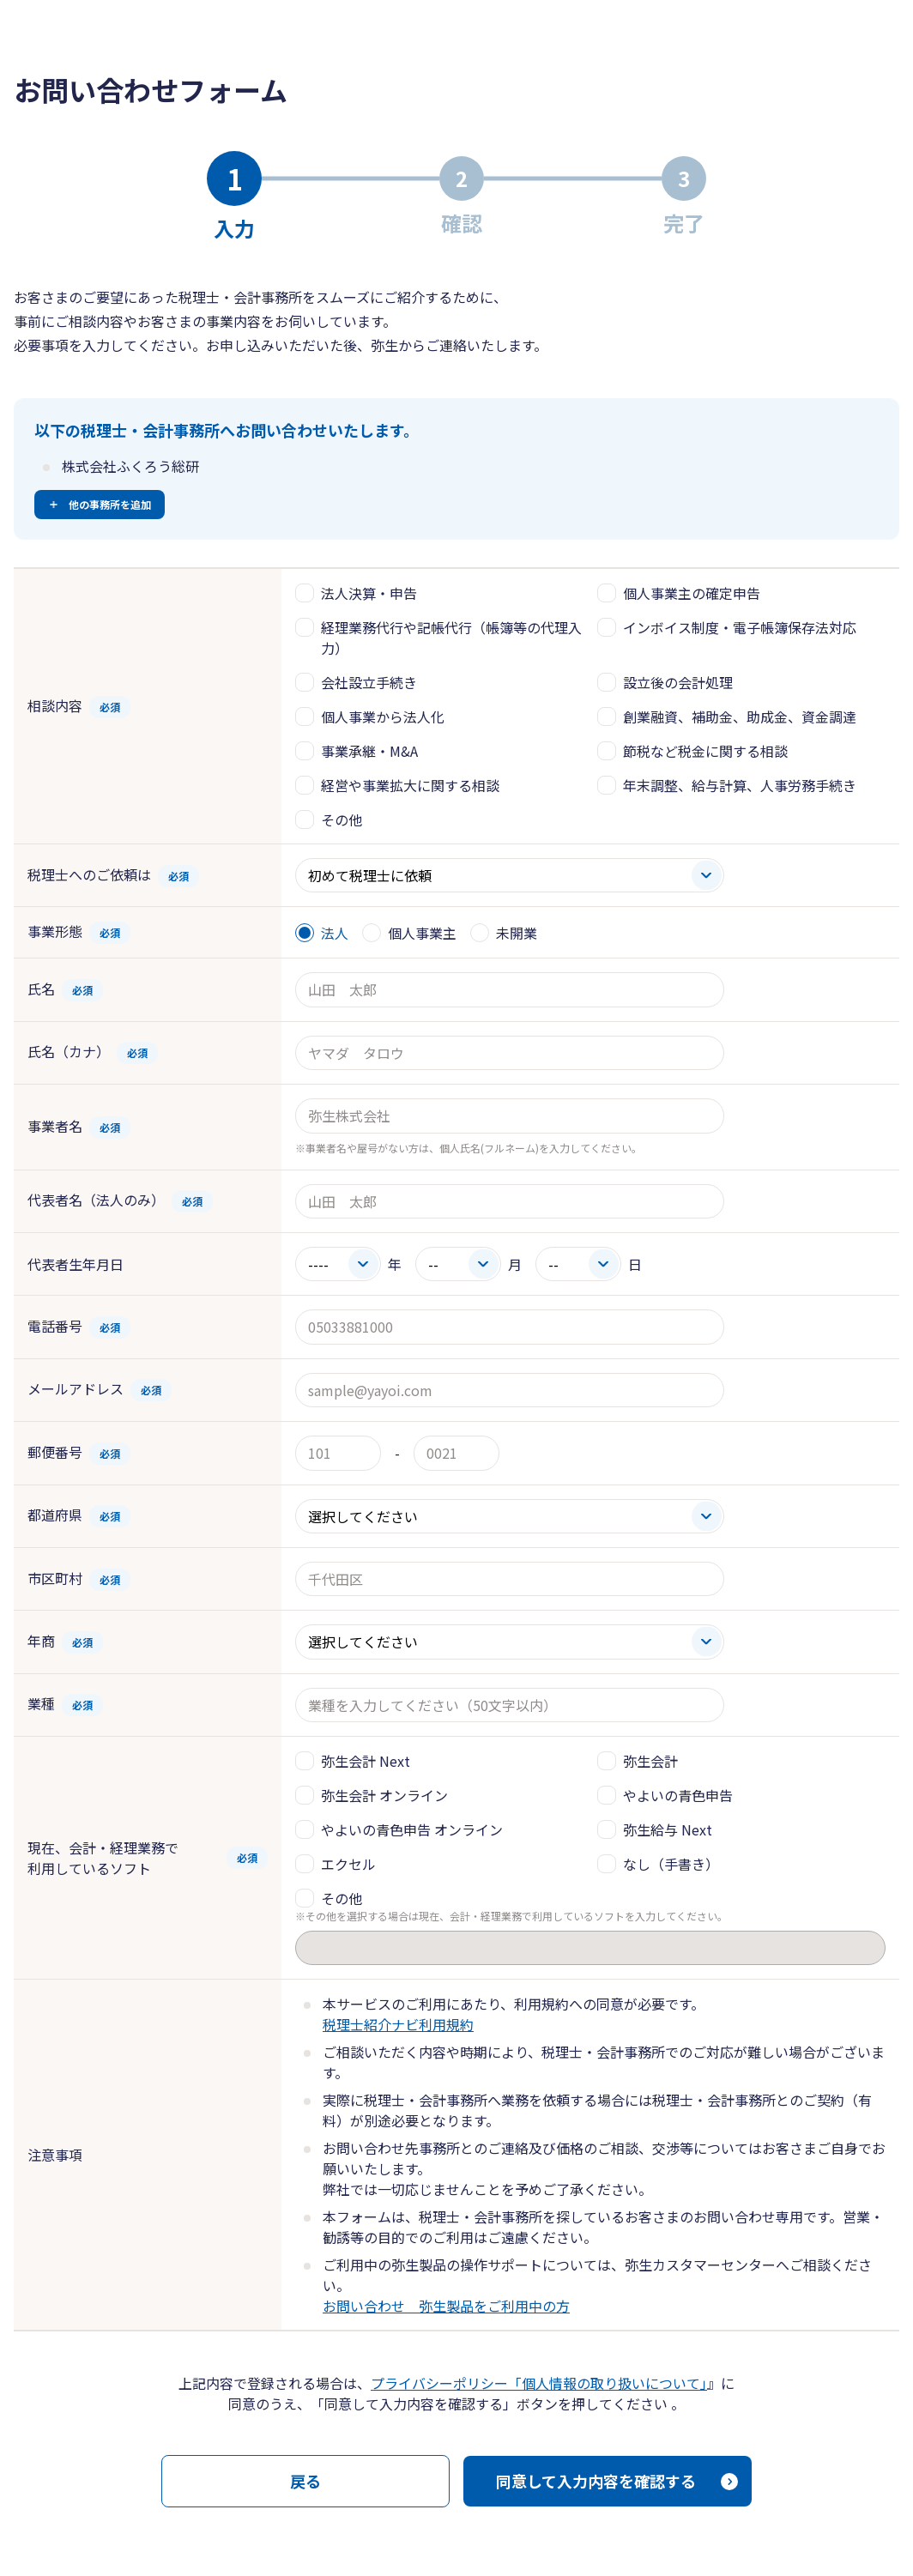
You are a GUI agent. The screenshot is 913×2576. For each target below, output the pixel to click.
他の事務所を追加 (110, 504)
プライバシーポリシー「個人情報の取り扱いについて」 (539, 2383)
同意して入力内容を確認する (596, 2481)
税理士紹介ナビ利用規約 (398, 2024)
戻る (305, 2481)
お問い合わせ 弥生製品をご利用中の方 (446, 2305)
